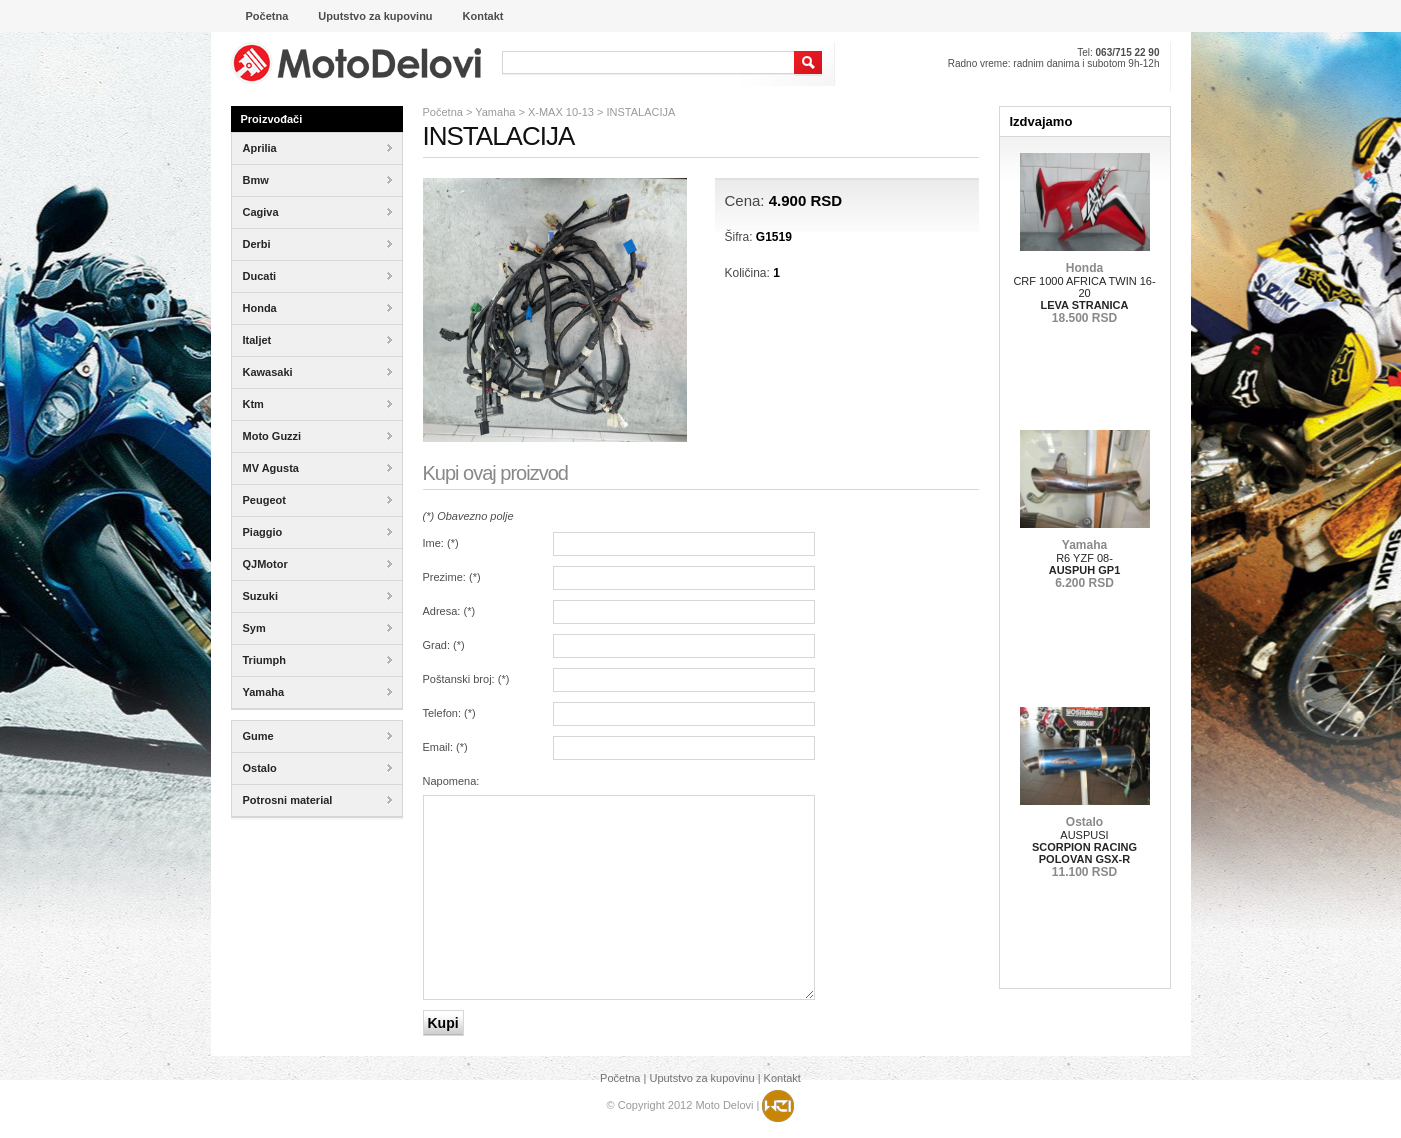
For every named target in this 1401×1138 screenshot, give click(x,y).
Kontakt (782, 1078)
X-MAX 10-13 (561, 112)
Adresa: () (449, 611)
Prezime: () (452, 577)
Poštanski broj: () (466, 679)
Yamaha (495, 112)
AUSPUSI (1084, 847)
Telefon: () (449, 713)
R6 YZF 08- (1085, 564)
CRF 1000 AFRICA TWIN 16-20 (1084, 293)
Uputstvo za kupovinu (701, 1078)
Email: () (445, 747)
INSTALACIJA (641, 112)
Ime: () (441, 543)
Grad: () (444, 645)
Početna (443, 112)
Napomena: (451, 781)
